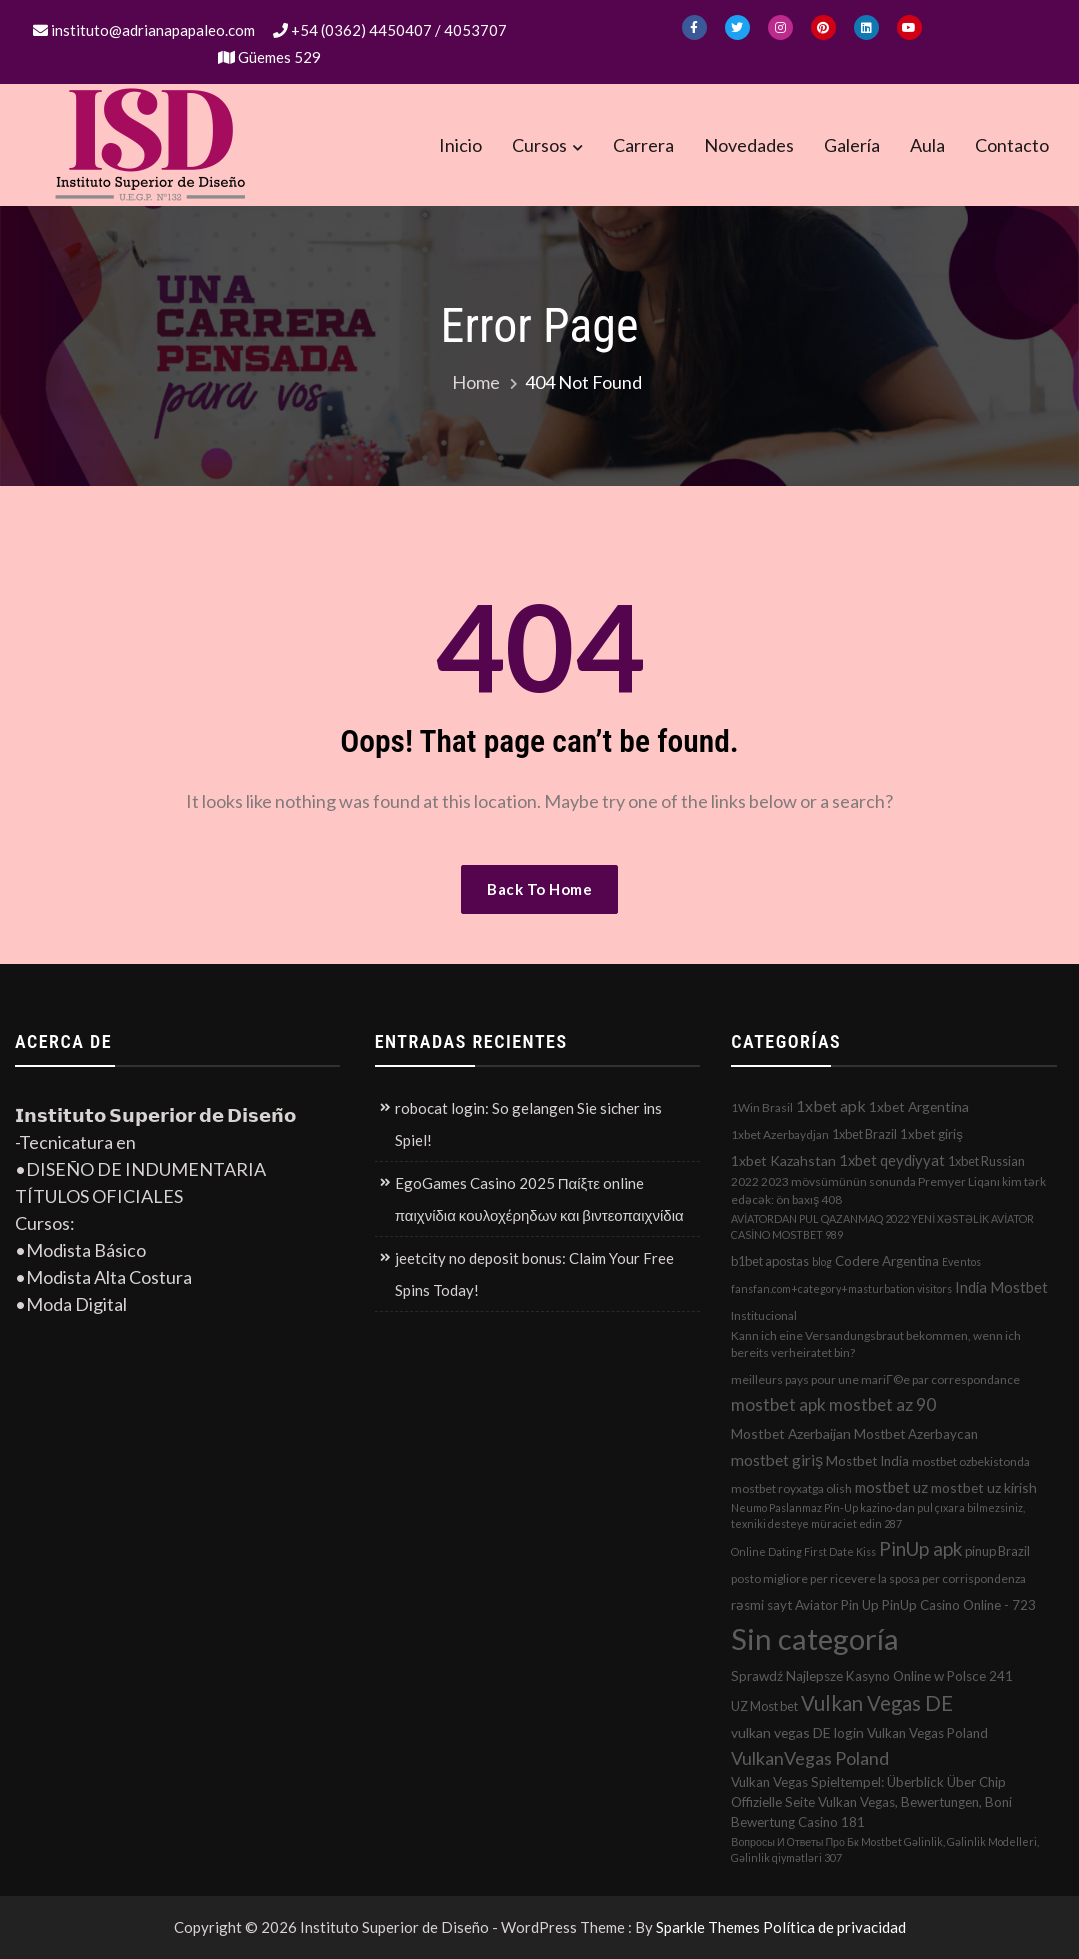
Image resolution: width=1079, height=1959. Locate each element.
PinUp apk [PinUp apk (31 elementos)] (920, 1548)
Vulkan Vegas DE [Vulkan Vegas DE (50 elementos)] (877, 1703)
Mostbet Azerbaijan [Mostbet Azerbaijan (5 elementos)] (791, 1433)
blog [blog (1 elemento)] (822, 1261)
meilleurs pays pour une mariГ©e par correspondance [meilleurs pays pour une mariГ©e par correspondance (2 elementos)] (875, 1379)
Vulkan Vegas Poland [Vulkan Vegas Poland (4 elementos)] (927, 1733)
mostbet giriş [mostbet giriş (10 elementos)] (777, 1460)
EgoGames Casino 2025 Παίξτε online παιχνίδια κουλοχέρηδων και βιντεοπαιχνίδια (539, 1199)
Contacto (1012, 145)
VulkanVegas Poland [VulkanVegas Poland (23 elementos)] (810, 1758)
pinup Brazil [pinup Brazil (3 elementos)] (997, 1551)
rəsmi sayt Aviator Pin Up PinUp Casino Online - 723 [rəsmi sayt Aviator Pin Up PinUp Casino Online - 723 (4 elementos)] (883, 1605)
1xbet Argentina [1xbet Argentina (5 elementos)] (919, 1106)
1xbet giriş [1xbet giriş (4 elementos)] (931, 1134)
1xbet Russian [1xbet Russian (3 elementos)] (986, 1161)
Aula (927, 145)
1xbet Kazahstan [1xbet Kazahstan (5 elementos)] (783, 1160)
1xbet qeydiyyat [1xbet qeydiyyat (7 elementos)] (892, 1160)
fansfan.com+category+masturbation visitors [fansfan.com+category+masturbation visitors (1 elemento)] (841, 1288)
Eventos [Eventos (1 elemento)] (961, 1261)
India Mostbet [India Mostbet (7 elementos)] (1001, 1287)
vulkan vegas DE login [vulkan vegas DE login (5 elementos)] (797, 1732)
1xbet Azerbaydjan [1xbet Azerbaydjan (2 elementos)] (780, 1134)
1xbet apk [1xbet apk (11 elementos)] (831, 1105)
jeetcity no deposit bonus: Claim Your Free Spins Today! (534, 1274)
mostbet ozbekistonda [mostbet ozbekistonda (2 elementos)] (971, 1461)
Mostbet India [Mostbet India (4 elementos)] (867, 1461)
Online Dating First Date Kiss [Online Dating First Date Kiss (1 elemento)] (803, 1551)
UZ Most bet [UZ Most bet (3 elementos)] (764, 1706)
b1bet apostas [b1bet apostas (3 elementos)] (770, 1261)
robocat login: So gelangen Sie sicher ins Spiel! (528, 1124)
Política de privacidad (834, 1927)
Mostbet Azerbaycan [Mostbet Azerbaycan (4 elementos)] (916, 1434)
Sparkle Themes (708, 1927)
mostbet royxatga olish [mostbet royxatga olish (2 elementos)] (791, 1488)
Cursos (539, 145)
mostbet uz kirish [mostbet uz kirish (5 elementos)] (984, 1487)
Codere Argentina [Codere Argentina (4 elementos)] (887, 1261)
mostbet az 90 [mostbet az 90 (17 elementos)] (882, 1404)
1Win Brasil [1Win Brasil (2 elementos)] (762, 1107)
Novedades (749, 145)
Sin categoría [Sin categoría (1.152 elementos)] (815, 1638)
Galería (852, 145)
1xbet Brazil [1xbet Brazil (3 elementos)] (864, 1134)
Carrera (643, 145)
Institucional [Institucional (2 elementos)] (764, 1315)
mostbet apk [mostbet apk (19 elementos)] (778, 1404)
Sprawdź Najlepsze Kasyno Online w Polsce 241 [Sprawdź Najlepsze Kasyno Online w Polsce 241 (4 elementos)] (872, 1676)
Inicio (460, 145)
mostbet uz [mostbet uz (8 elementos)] (891, 1487)
